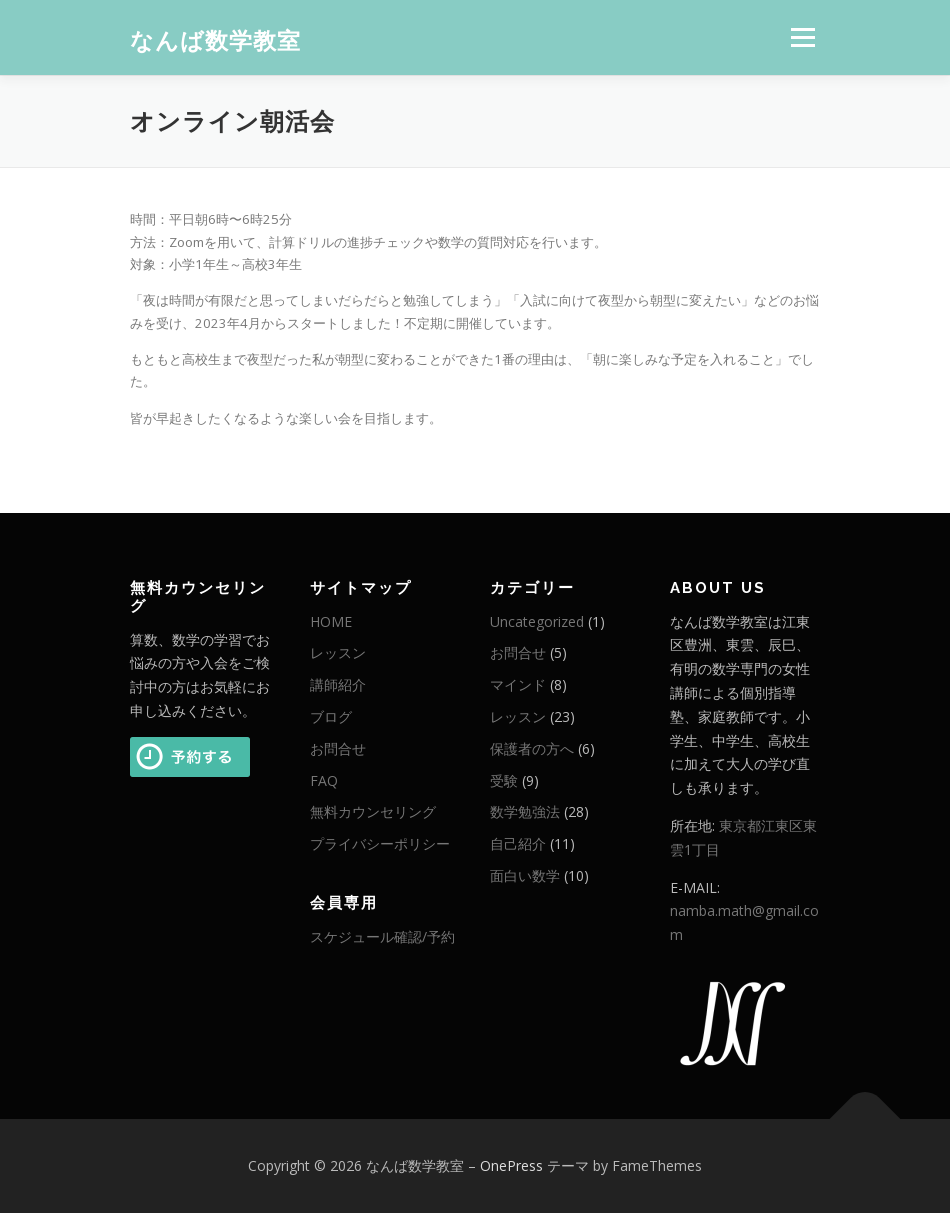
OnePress (511, 1165)
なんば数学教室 (215, 39)
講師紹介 (338, 684)
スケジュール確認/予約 (382, 936)
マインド (518, 684)
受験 (504, 780)
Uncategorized (537, 621)
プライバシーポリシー (380, 843)
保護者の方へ (532, 748)
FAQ (324, 780)
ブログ (331, 716)
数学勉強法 (525, 811)
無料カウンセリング (373, 811)
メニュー (802, 37)
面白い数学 (525, 875)
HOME (331, 621)
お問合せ (338, 748)
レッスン (338, 652)
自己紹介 (518, 843)
